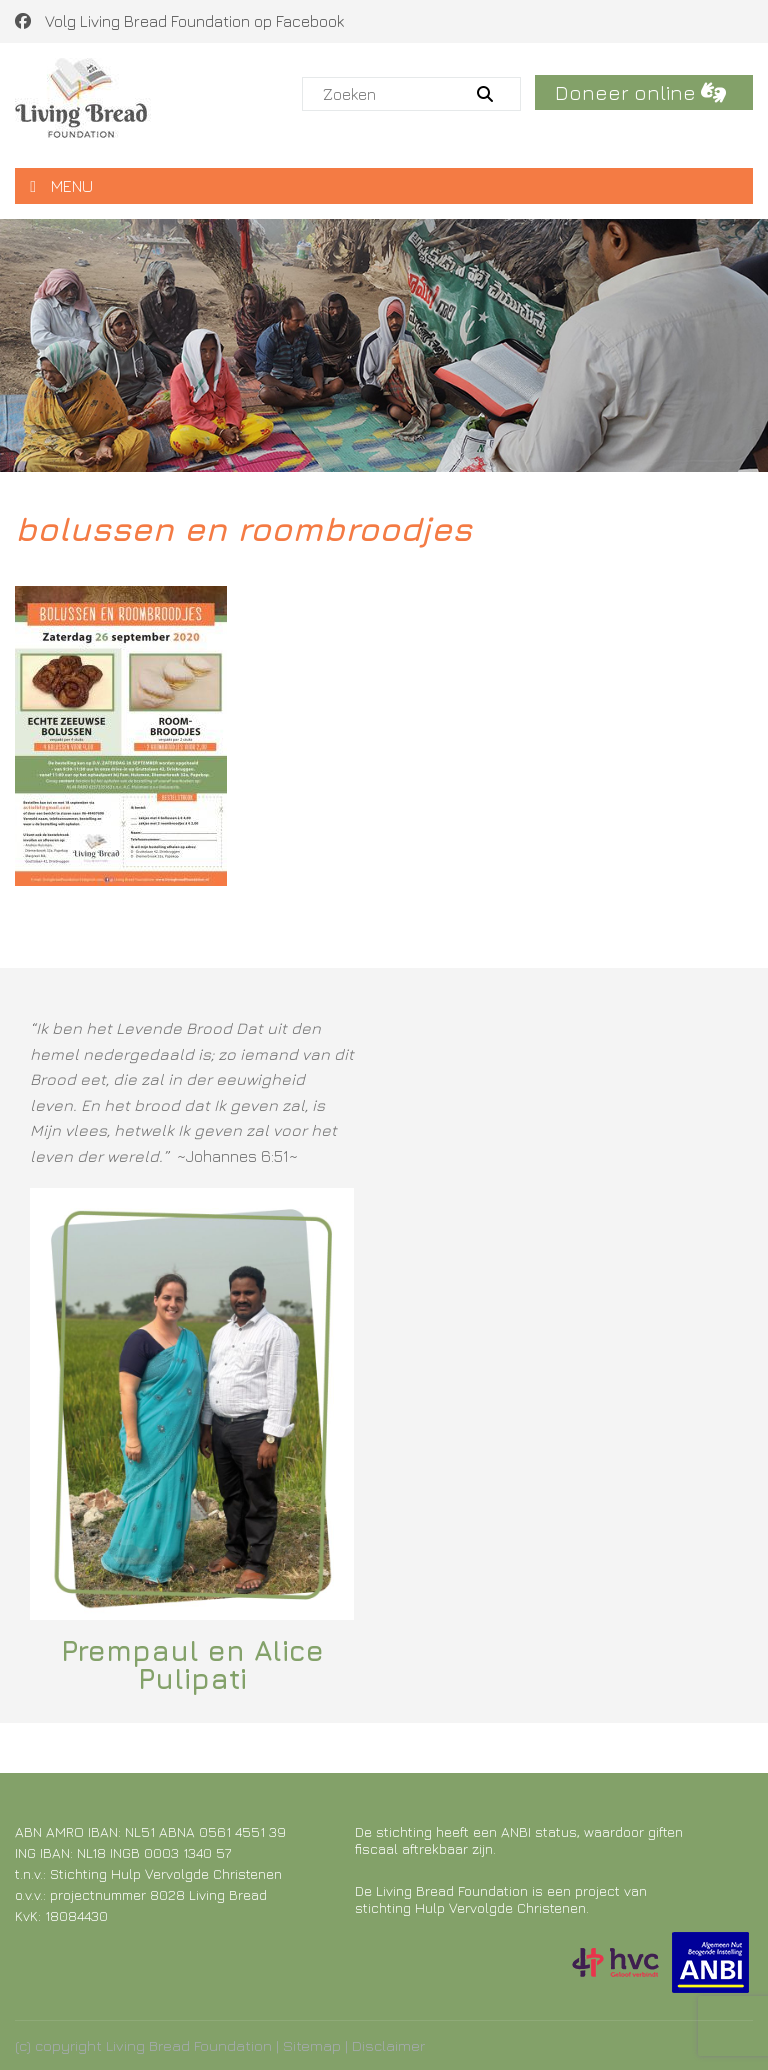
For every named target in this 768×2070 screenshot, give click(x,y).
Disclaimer (388, 2045)
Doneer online (640, 92)
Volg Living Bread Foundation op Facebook (179, 21)
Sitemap (312, 2045)
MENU (61, 186)
